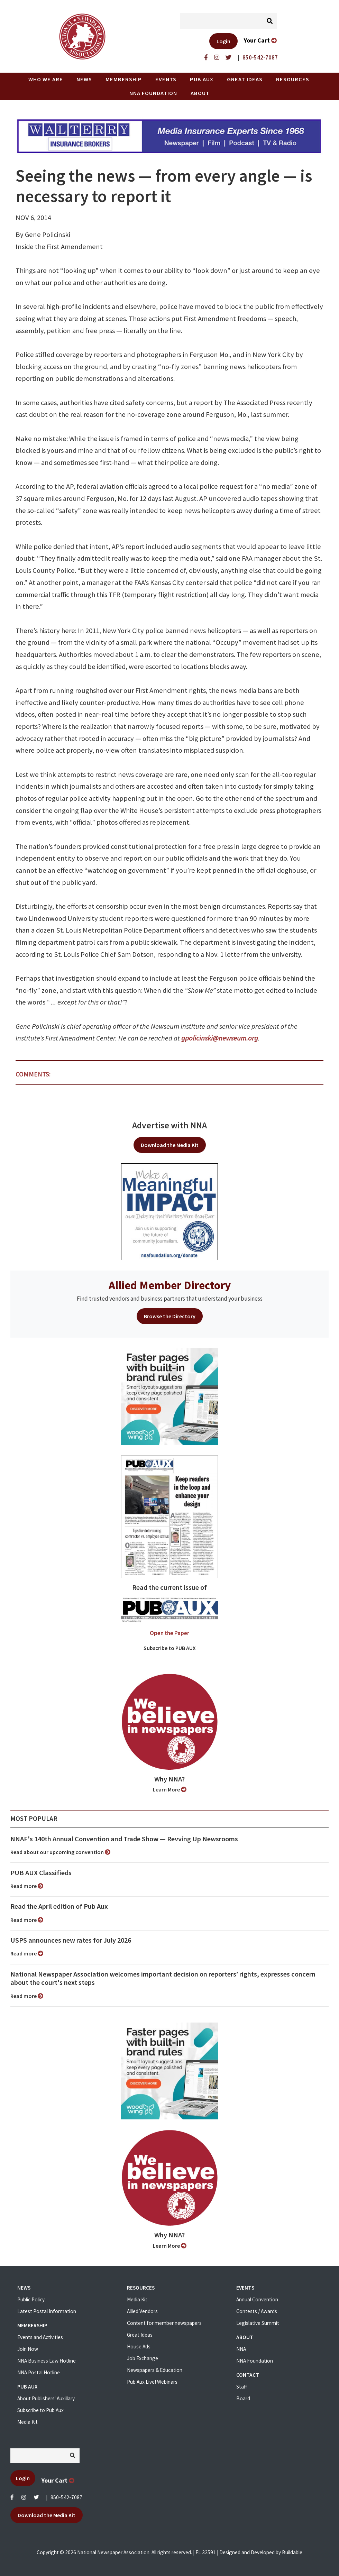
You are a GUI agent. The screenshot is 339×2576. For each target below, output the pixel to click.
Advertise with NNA (169, 1125)
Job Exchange (142, 2358)
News (84, 79)
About (200, 93)
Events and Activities (40, 2337)
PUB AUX (201, 79)
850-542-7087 (66, 2497)
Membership (124, 79)
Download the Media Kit (170, 1145)
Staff (241, 2386)
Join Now (27, 2349)
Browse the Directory (169, 1316)
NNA (241, 2349)
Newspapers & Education (154, 2370)
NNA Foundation (153, 93)
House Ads (138, 2346)
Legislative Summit (257, 2323)
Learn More (169, 1789)
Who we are (45, 79)
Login (223, 41)
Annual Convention (257, 2299)
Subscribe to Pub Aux (40, 2410)
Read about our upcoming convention (60, 1852)
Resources (292, 79)
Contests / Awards (256, 2311)
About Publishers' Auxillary (46, 2398)
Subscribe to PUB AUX (170, 1647)
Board (243, 2398)
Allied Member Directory (170, 1285)
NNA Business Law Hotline (46, 2360)
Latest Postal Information (46, 2311)
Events (165, 79)
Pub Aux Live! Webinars (152, 2381)
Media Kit (27, 2422)
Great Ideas (245, 79)
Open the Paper (169, 1633)
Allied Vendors (142, 2311)
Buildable (292, 2552)
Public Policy (31, 2299)
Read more (26, 1885)
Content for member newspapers (164, 2323)
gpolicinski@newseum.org (219, 1038)
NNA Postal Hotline (38, 2372)
